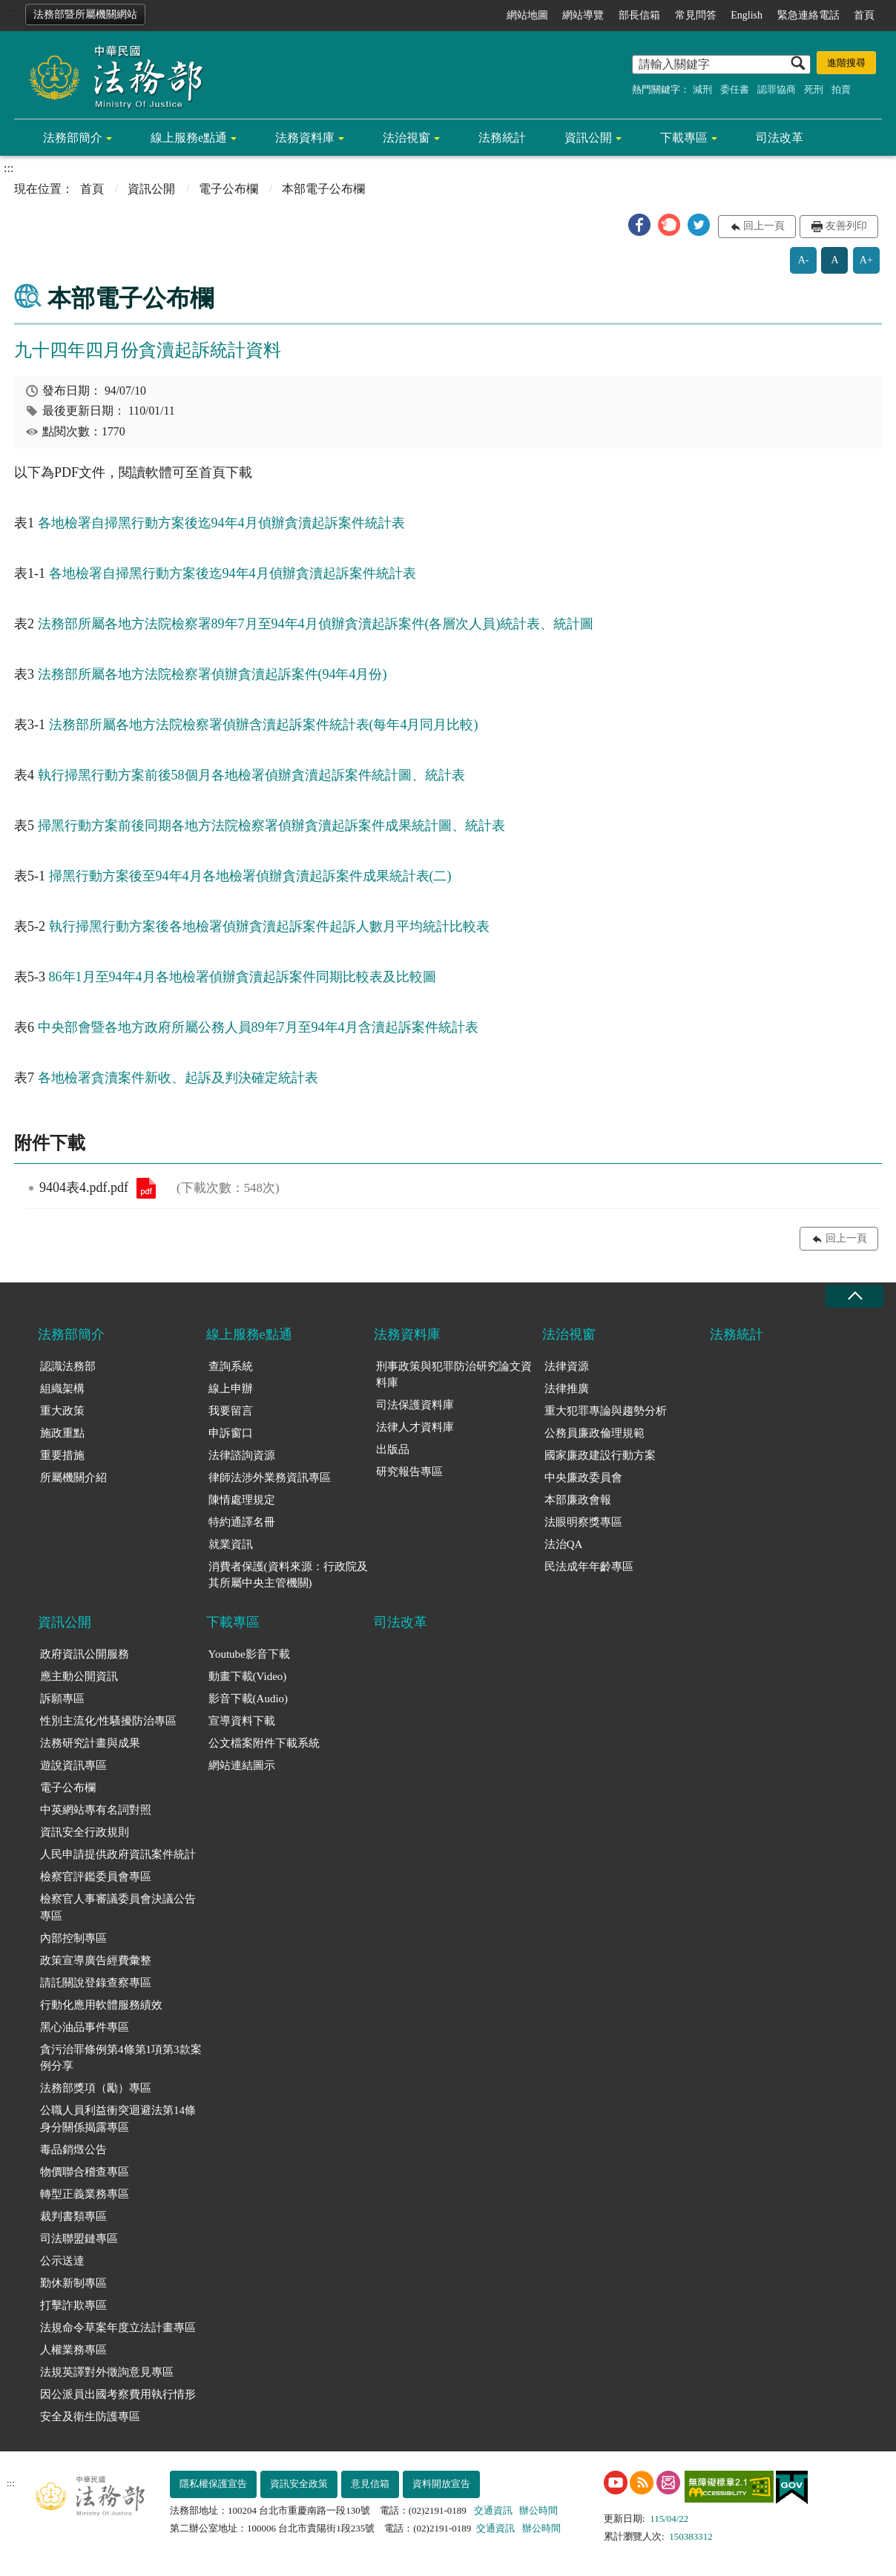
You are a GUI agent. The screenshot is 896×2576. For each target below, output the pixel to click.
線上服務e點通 (189, 137)
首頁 (864, 15)
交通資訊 (493, 2510)
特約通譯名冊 (241, 1522)
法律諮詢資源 (241, 1455)
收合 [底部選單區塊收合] (854, 1296)
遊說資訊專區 (73, 1765)
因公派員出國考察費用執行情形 (118, 2394)
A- (803, 260)
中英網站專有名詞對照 (95, 1810)
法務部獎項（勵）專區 (95, 2088)
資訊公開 (588, 137)
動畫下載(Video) (247, 1676)
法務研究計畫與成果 (90, 1743)
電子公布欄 (228, 188)
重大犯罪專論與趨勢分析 (605, 1411)
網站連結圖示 (241, 1765)
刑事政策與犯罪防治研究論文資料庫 (454, 1374)
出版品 (392, 1449)
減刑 (702, 89)
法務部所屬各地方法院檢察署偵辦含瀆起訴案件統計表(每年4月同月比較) (263, 724)
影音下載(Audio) (248, 1698)
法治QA (563, 1544)
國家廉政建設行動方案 (600, 1455)
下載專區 (684, 137)
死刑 (813, 89)
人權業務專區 (73, 2350)
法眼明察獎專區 (583, 1522)
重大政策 (62, 1411)
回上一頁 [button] (764, 225)
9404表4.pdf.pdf (146, 1188)
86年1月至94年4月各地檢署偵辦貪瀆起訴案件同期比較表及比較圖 (242, 976)
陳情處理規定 (241, 1500)
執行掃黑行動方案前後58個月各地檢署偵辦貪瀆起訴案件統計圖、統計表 (251, 775)
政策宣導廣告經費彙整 (95, 1960)
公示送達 (62, 2261)
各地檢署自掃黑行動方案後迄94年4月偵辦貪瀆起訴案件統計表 (221, 522)
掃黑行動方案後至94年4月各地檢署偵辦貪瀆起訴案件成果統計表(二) (250, 876)
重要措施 (62, 1455)
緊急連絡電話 (808, 15)
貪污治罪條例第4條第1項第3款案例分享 (121, 2057)
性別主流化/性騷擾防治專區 (108, 1721)
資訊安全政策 (299, 2483)
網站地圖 (527, 15)
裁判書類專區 (73, 2216)
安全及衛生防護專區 (90, 2416)
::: (11, 12)
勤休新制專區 (73, 2283)
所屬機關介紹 (73, 1477)
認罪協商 (776, 89)
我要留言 (230, 1411)
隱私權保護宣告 (213, 2483)
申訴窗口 (230, 1433)
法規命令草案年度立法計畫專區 (118, 2327)
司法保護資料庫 (415, 1405)
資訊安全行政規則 (84, 1832)
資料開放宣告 (441, 2483)
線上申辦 (230, 1388)
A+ (866, 260)
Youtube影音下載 (249, 1654)
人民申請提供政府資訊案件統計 (118, 1854)
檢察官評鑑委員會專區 (95, 1876)
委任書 (734, 89)
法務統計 (502, 137)
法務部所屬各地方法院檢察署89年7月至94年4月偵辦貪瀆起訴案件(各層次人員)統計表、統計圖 (316, 623)
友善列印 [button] (846, 225)
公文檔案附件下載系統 (264, 1743)
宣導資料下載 (241, 1721)
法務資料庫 (305, 137)
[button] (639, 225)
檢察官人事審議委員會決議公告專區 (118, 1907)
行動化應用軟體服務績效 (101, 2005)
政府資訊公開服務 (84, 1654)
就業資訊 (230, 1544)
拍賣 (841, 89)
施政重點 (62, 1433)
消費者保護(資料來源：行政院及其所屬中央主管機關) (288, 1575)
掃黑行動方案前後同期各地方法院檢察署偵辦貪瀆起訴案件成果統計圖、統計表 (271, 825)
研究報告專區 (409, 1472)
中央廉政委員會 (583, 1477)
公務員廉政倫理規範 (594, 1433)
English (746, 15)
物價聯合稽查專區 (84, 2172)
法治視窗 (406, 137)
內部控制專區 (73, 1938)
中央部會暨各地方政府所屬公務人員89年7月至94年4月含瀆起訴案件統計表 (258, 1027)
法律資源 (566, 1366)
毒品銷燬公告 (73, 2149)
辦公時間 (538, 2510)
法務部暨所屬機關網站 (85, 14)
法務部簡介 (72, 137)
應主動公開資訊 (79, 1676)
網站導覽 (583, 15)
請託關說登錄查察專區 (95, 1983)
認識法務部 (68, 1366)
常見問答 (696, 15)
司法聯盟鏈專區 (79, 2238)
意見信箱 (370, 2483)
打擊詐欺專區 (73, 2305)
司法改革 (779, 137)
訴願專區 (62, 1698)
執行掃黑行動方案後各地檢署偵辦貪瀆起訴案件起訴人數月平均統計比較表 (269, 926)
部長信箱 (639, 15)
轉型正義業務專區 (84, 2194)
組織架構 (62, 1388)
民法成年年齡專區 (588, 1566)
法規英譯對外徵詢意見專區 (107, 2372)
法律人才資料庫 (415, 1427)
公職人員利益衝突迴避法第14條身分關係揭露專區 (118, 2118)
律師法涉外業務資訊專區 (269, 1477)
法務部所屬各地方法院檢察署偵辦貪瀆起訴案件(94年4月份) (212, 674)
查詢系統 (230, 1366)
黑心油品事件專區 (84, 2027)
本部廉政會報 (577, 1500)
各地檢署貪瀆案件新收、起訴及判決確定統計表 (178, 1077)
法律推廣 (566, 1388)
